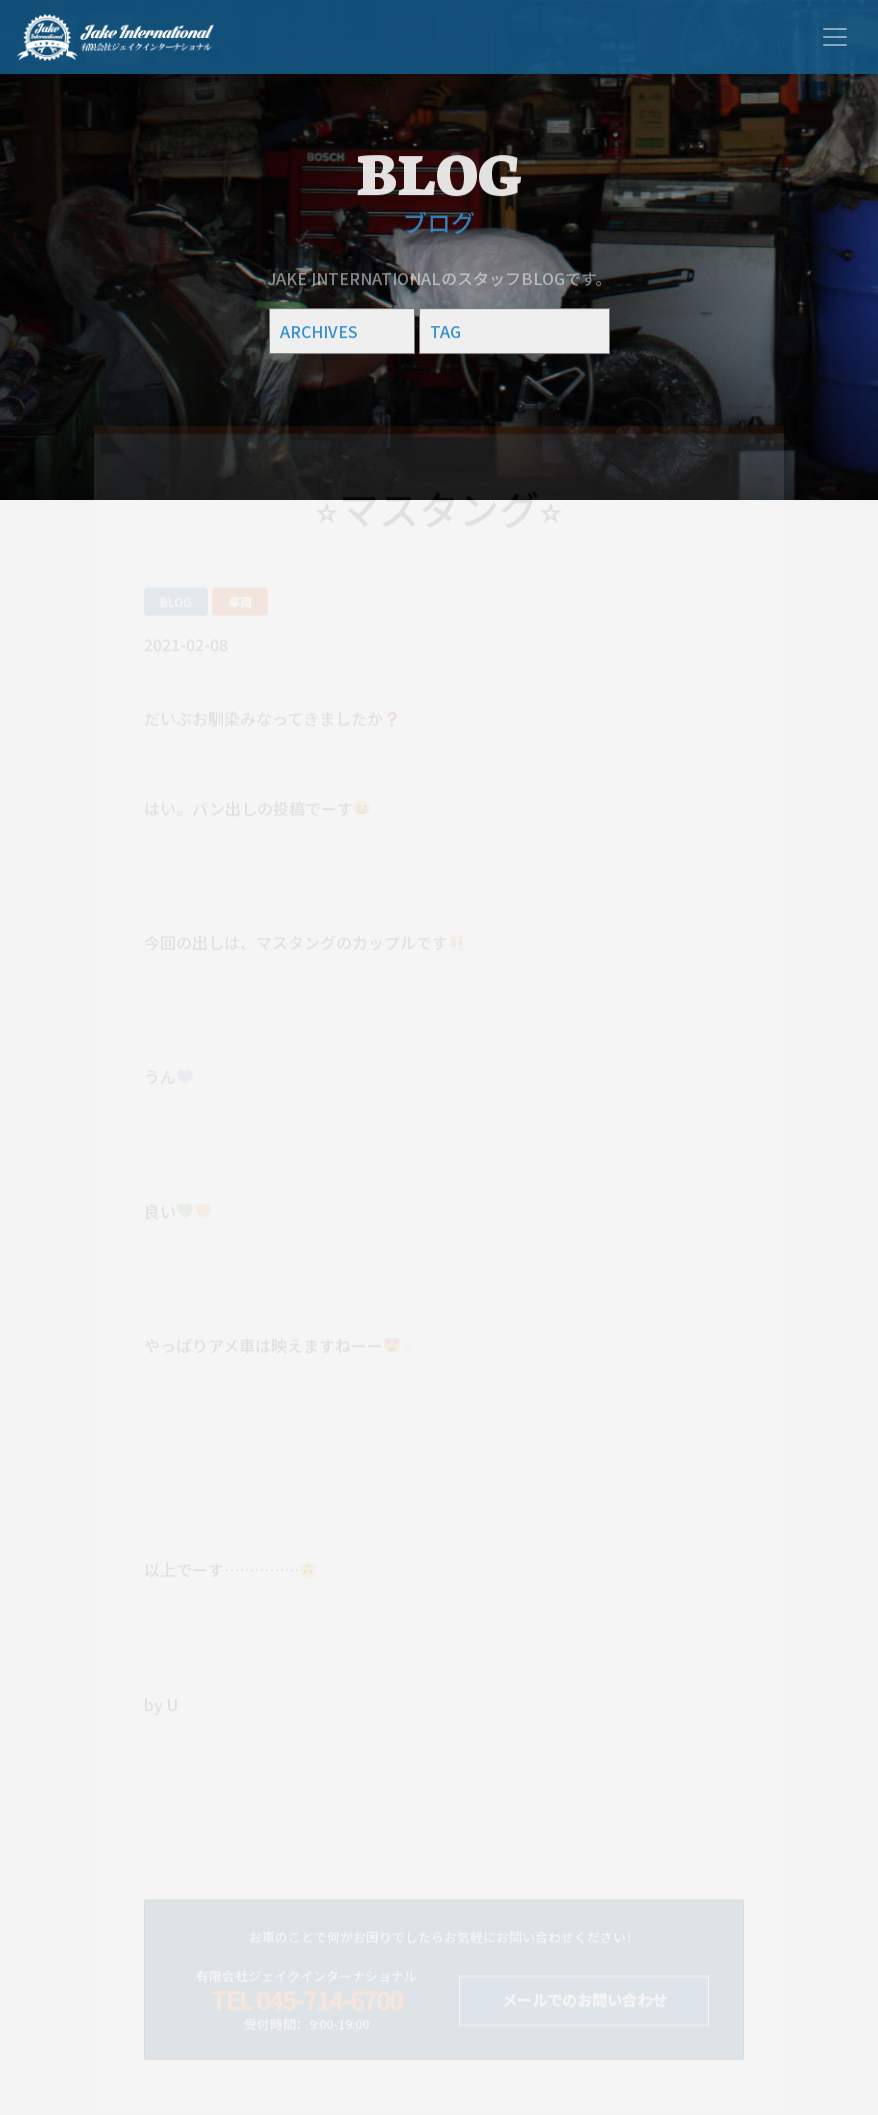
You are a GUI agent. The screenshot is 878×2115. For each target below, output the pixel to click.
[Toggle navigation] (835, 37)
